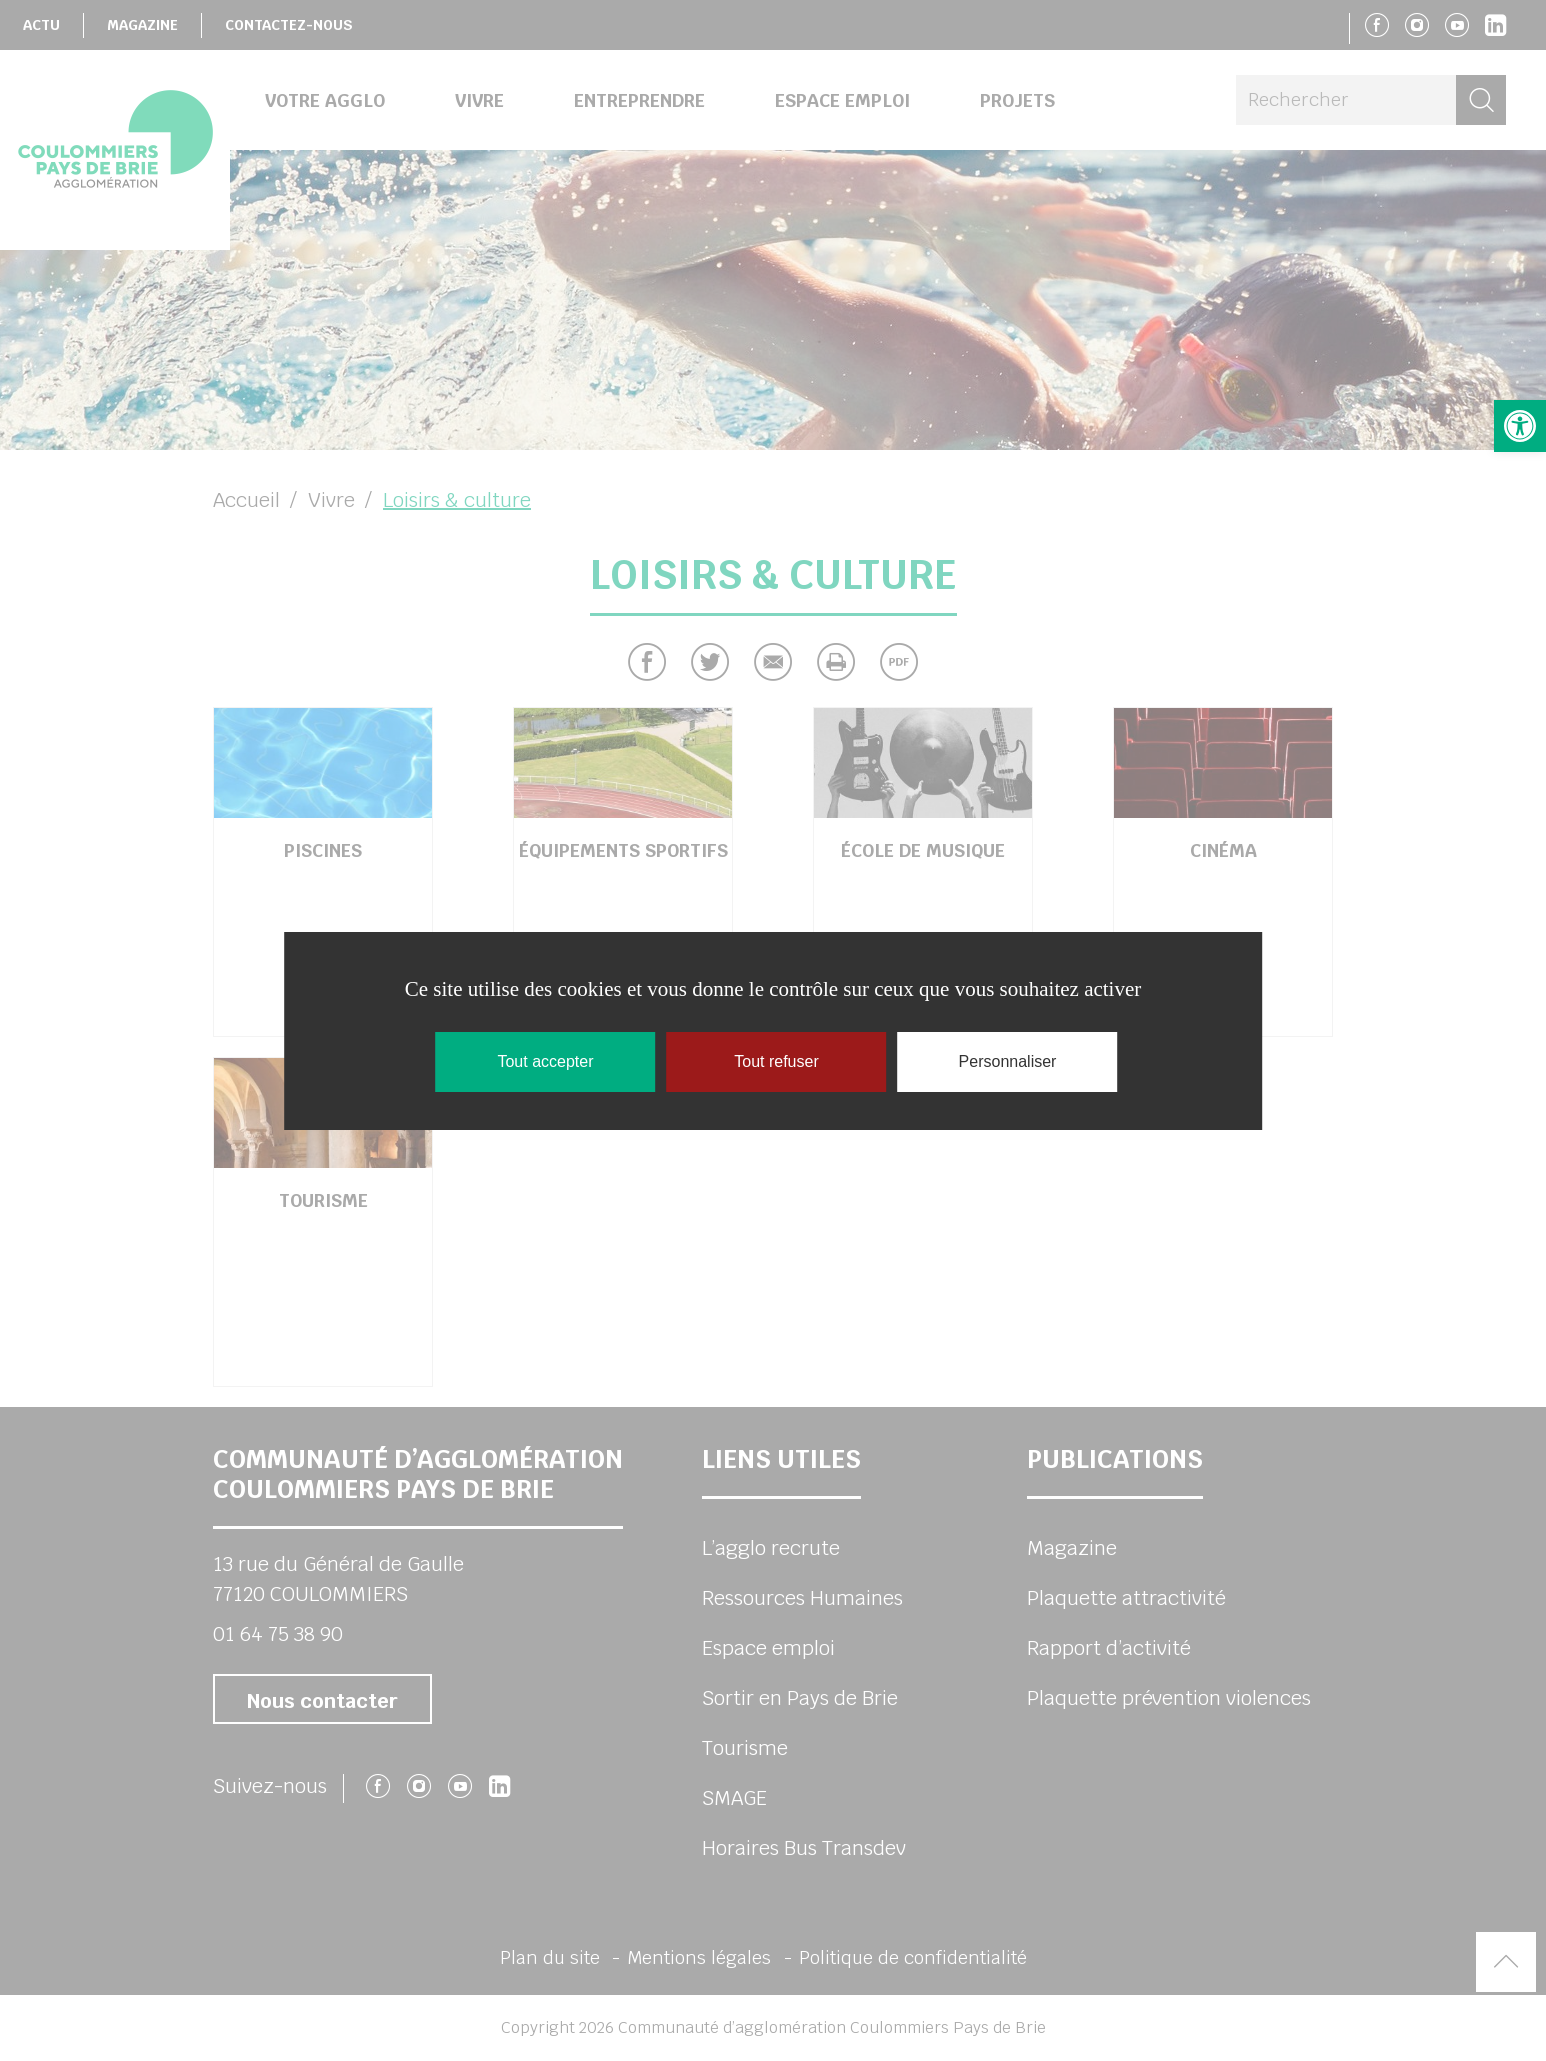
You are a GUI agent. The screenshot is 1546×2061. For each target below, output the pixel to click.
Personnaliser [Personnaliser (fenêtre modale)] (1008, 1061)
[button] (1520, 426)
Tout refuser (776, 1061)
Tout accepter (545, 1061)
